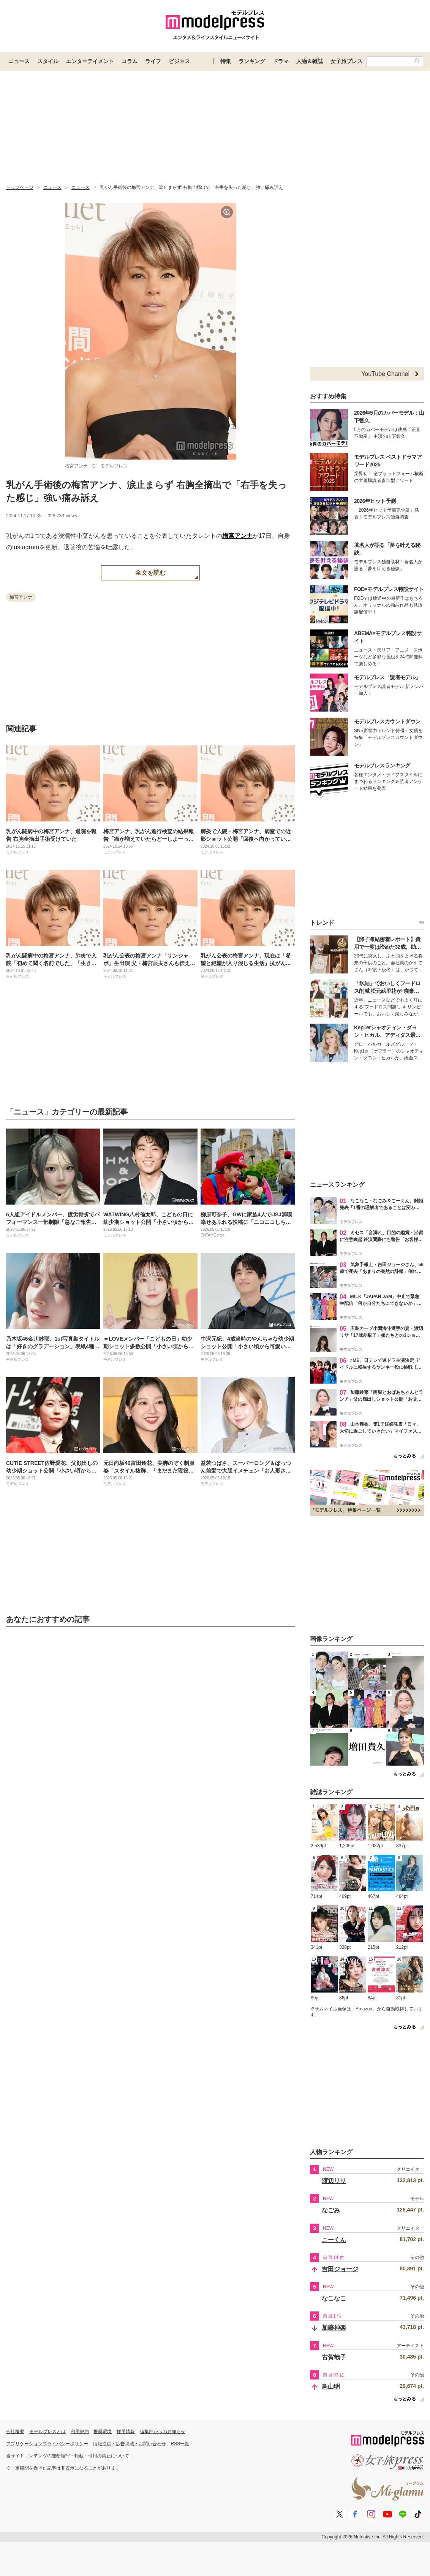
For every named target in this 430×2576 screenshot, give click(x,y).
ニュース (19, 61)
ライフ (153, 61)
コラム (130, 61)
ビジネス (179, 61)
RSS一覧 (180, 2443)
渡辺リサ (334, 2181)
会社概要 (15, 2431)
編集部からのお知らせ (162, 2431)
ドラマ (281, 61)
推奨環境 (102, 2431)
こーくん (334, 2240)
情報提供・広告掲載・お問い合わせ (129, 2443)
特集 (225, 61)
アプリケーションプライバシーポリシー (47, 2443)
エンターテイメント (90, 61)
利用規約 (80, 2431)
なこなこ (334, 2298)
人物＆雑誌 (309, 61)
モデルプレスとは (47, 2431)
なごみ (331, 2210)
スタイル (47, 61)
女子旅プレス (346, 61)
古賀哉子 (334, 2357)
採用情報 (126, 2431)
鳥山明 (331, 2386)
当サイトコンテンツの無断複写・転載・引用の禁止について (67, 2456)
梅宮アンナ (237, 536)
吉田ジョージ (340, 2269)
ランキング (252, 61)
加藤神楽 (334, 2327)
